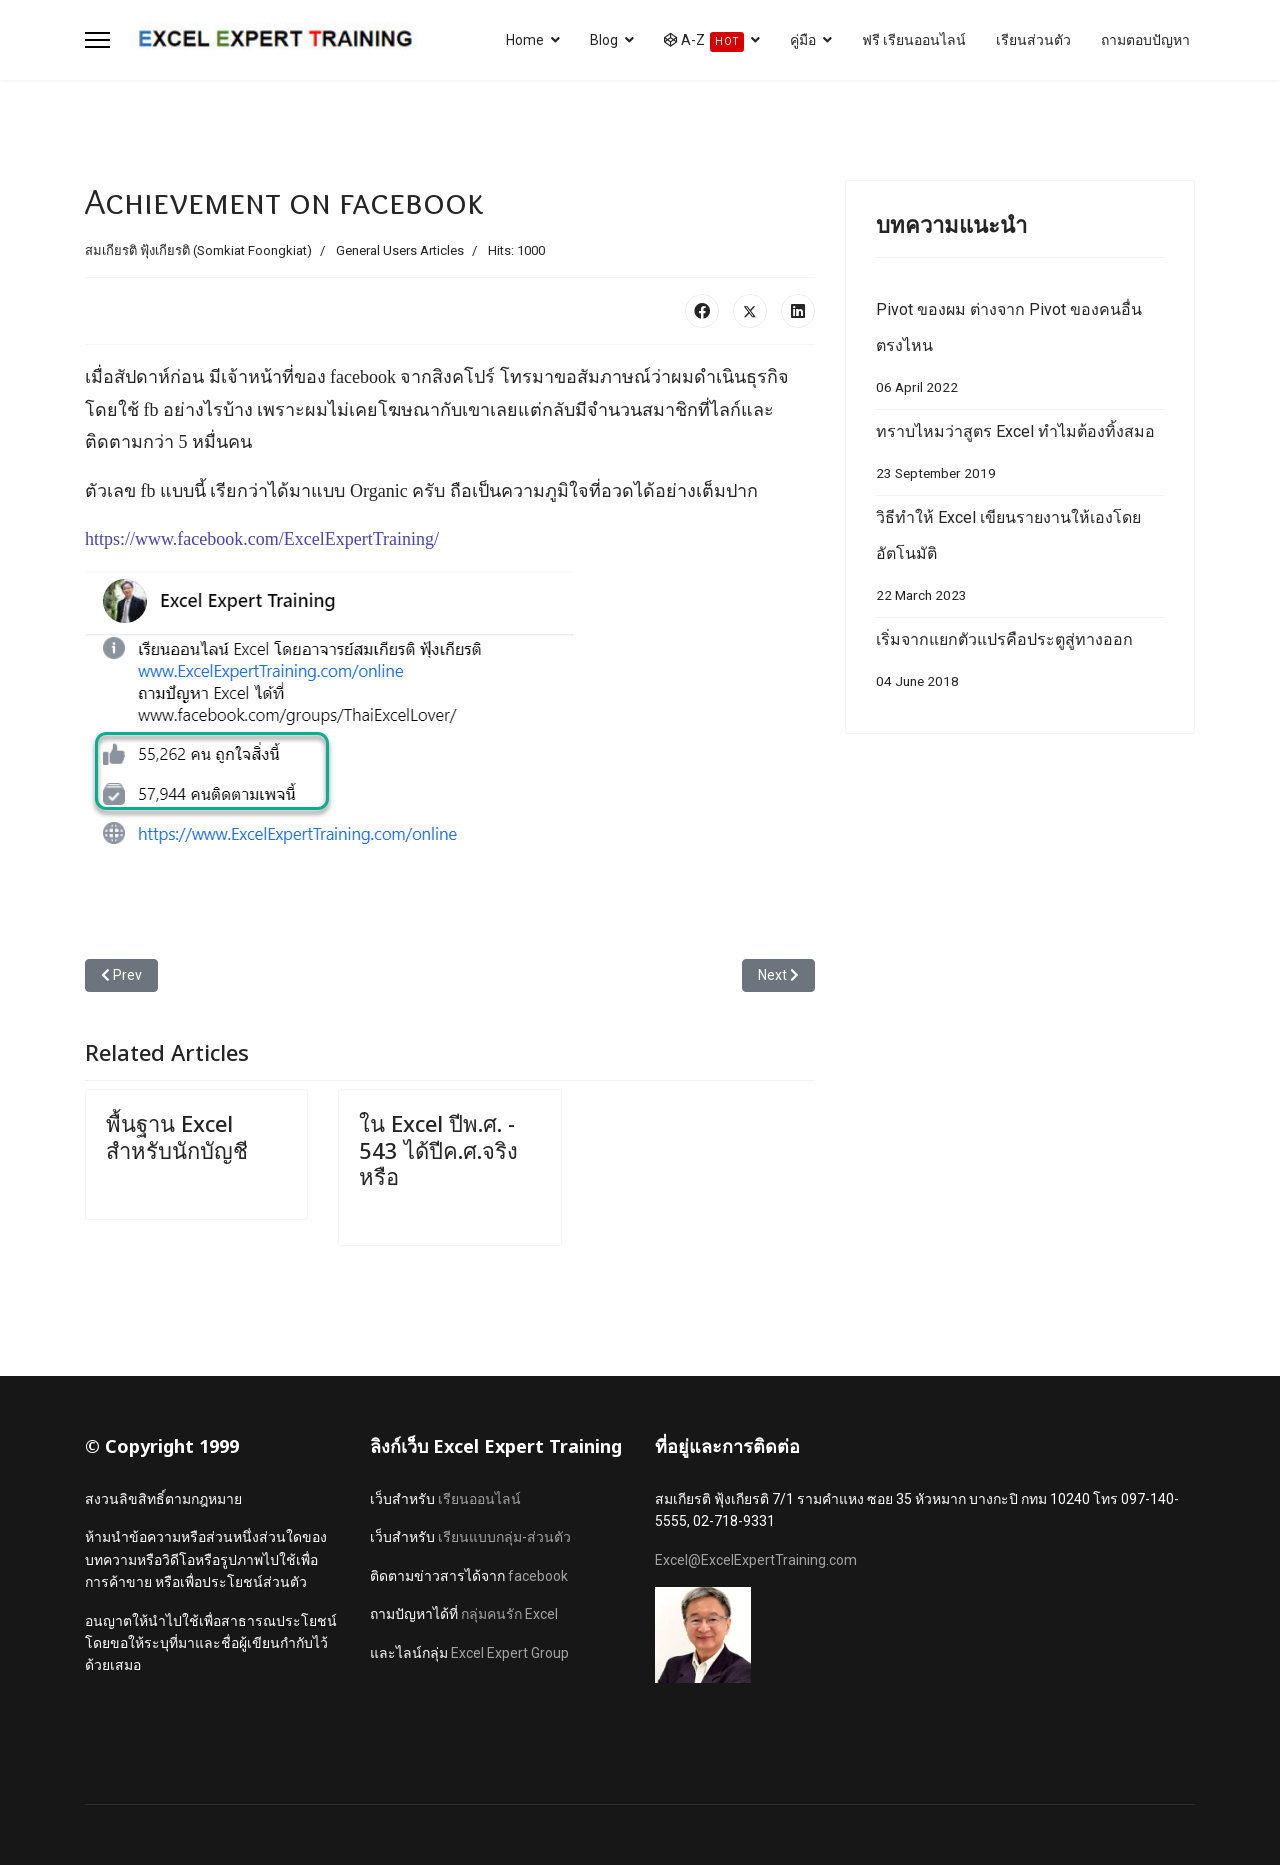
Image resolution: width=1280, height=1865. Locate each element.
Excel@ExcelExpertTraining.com (756, 1560)
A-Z (704, 42)
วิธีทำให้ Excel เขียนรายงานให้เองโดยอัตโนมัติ (1020, 560)
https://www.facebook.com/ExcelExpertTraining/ (262, 539)
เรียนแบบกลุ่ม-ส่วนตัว (504, 1537)
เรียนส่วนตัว (1033, 40)
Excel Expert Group (510, 1653)
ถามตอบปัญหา (1145, 40)
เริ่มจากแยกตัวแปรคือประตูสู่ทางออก (1020, 664)
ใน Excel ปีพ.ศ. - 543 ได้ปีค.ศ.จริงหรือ (438, 1149)
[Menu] (97, 40)
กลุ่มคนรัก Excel (509, 1614)
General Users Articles (400, 250)
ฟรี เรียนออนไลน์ (914, 40)
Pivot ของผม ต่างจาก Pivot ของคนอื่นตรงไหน (1020, 352)
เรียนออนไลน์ (479, 1499)
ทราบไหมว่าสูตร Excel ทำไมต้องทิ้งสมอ (1020, 456)
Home (525, 40)
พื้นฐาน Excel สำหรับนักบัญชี (177, 1136)
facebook (538, 1576)
